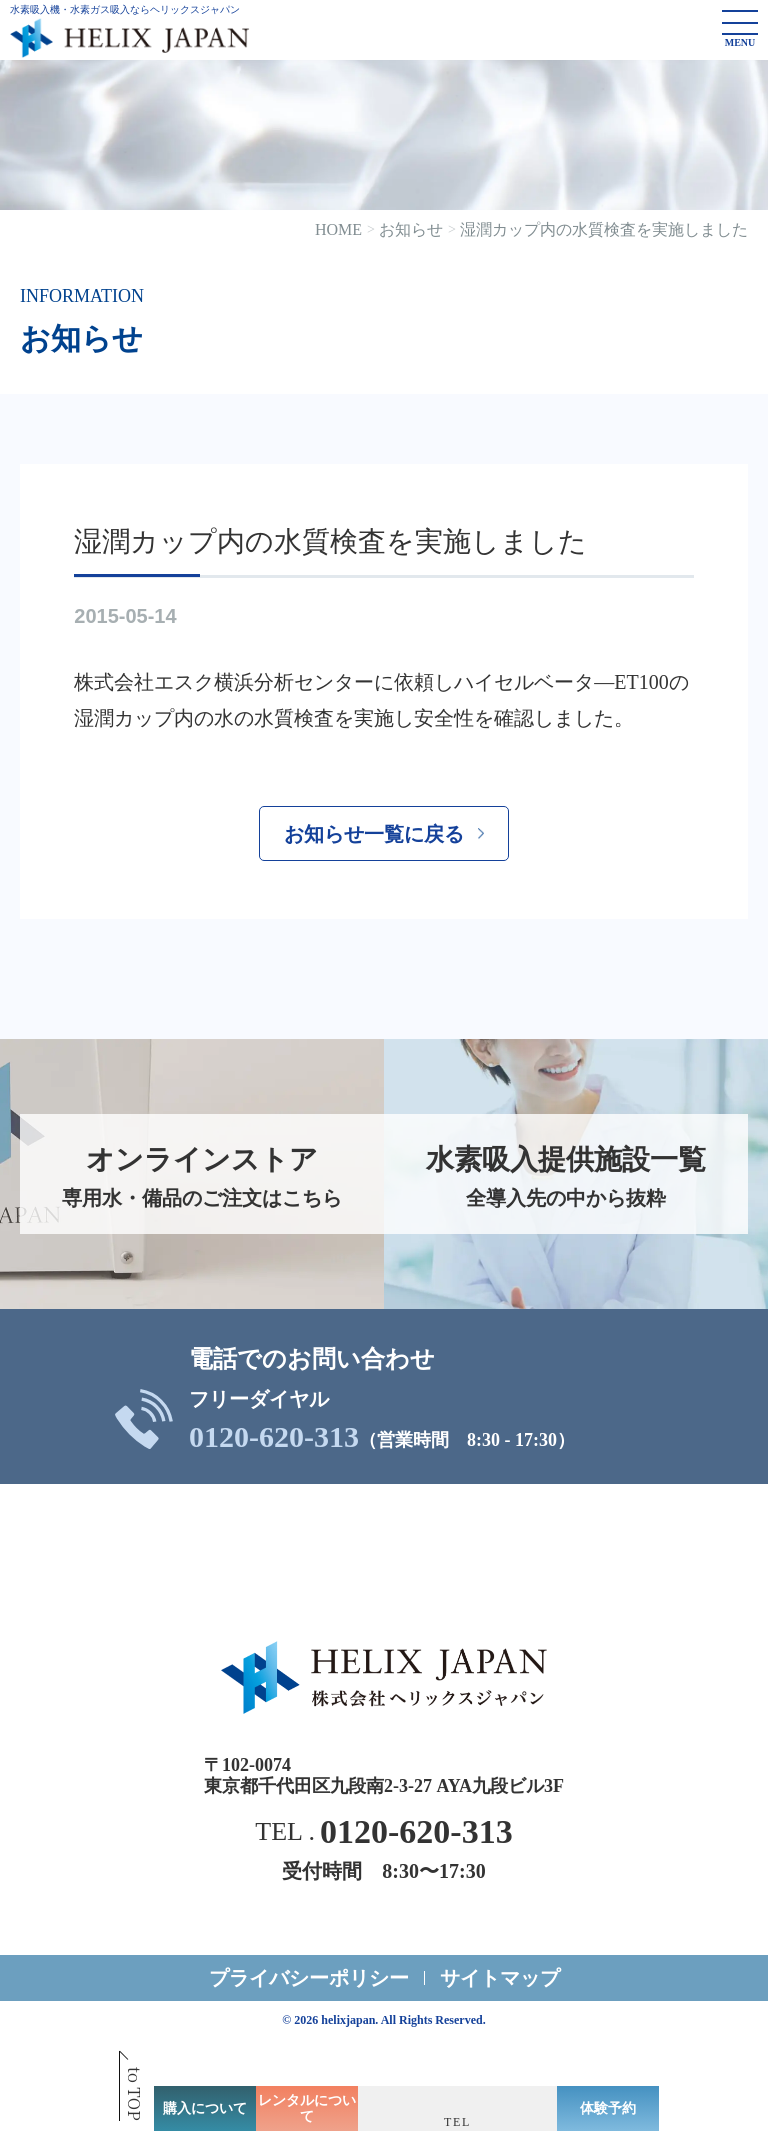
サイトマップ (500, 1978)
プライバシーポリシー (309, 1978)
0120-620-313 (274, 1437)
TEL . (383, 1832)
